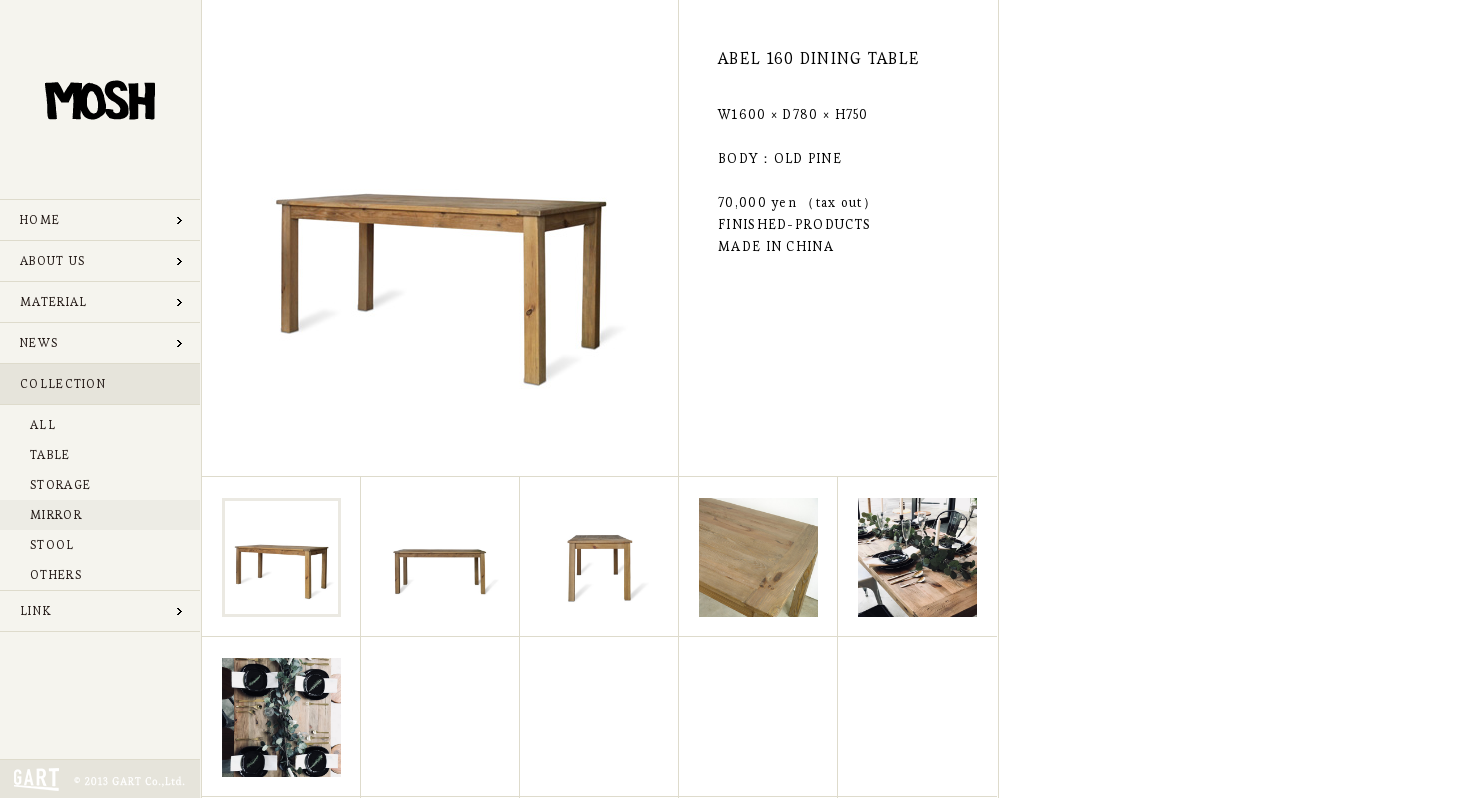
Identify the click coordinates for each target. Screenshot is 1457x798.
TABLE (50, 454)
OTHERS (56, 574)
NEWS (39, 342)
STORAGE (60, 484)
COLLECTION (63, 383)
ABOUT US (52, 260)
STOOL (52, 544)
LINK (35, 610)
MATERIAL (53, 301)
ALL (43, 424)
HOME (40, 219)
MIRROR (56, 514)
